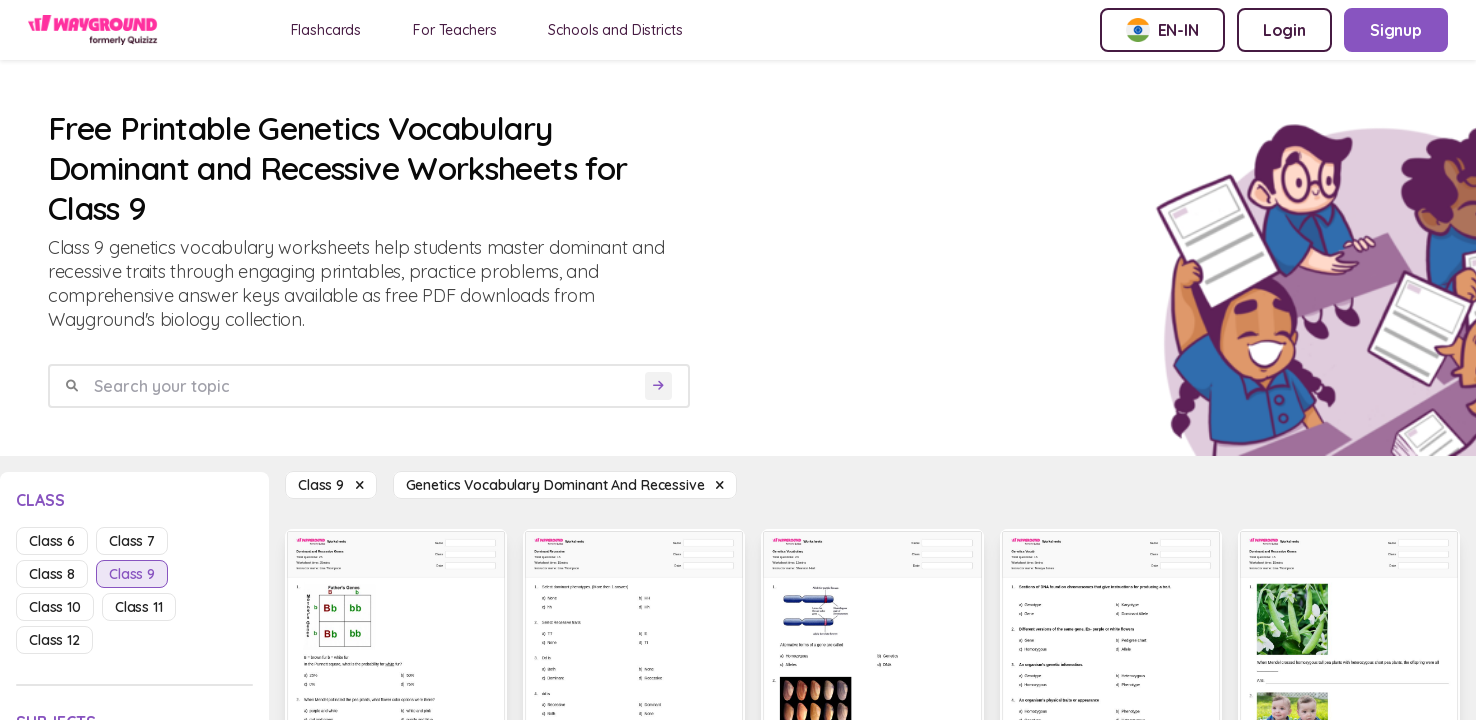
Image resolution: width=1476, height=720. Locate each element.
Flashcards (326, 30)
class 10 (55, 607)
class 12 (54, 640)
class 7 (132, 541)
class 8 (52, 574)
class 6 (52, 541)
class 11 (139, 607)
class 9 (132, 574)
